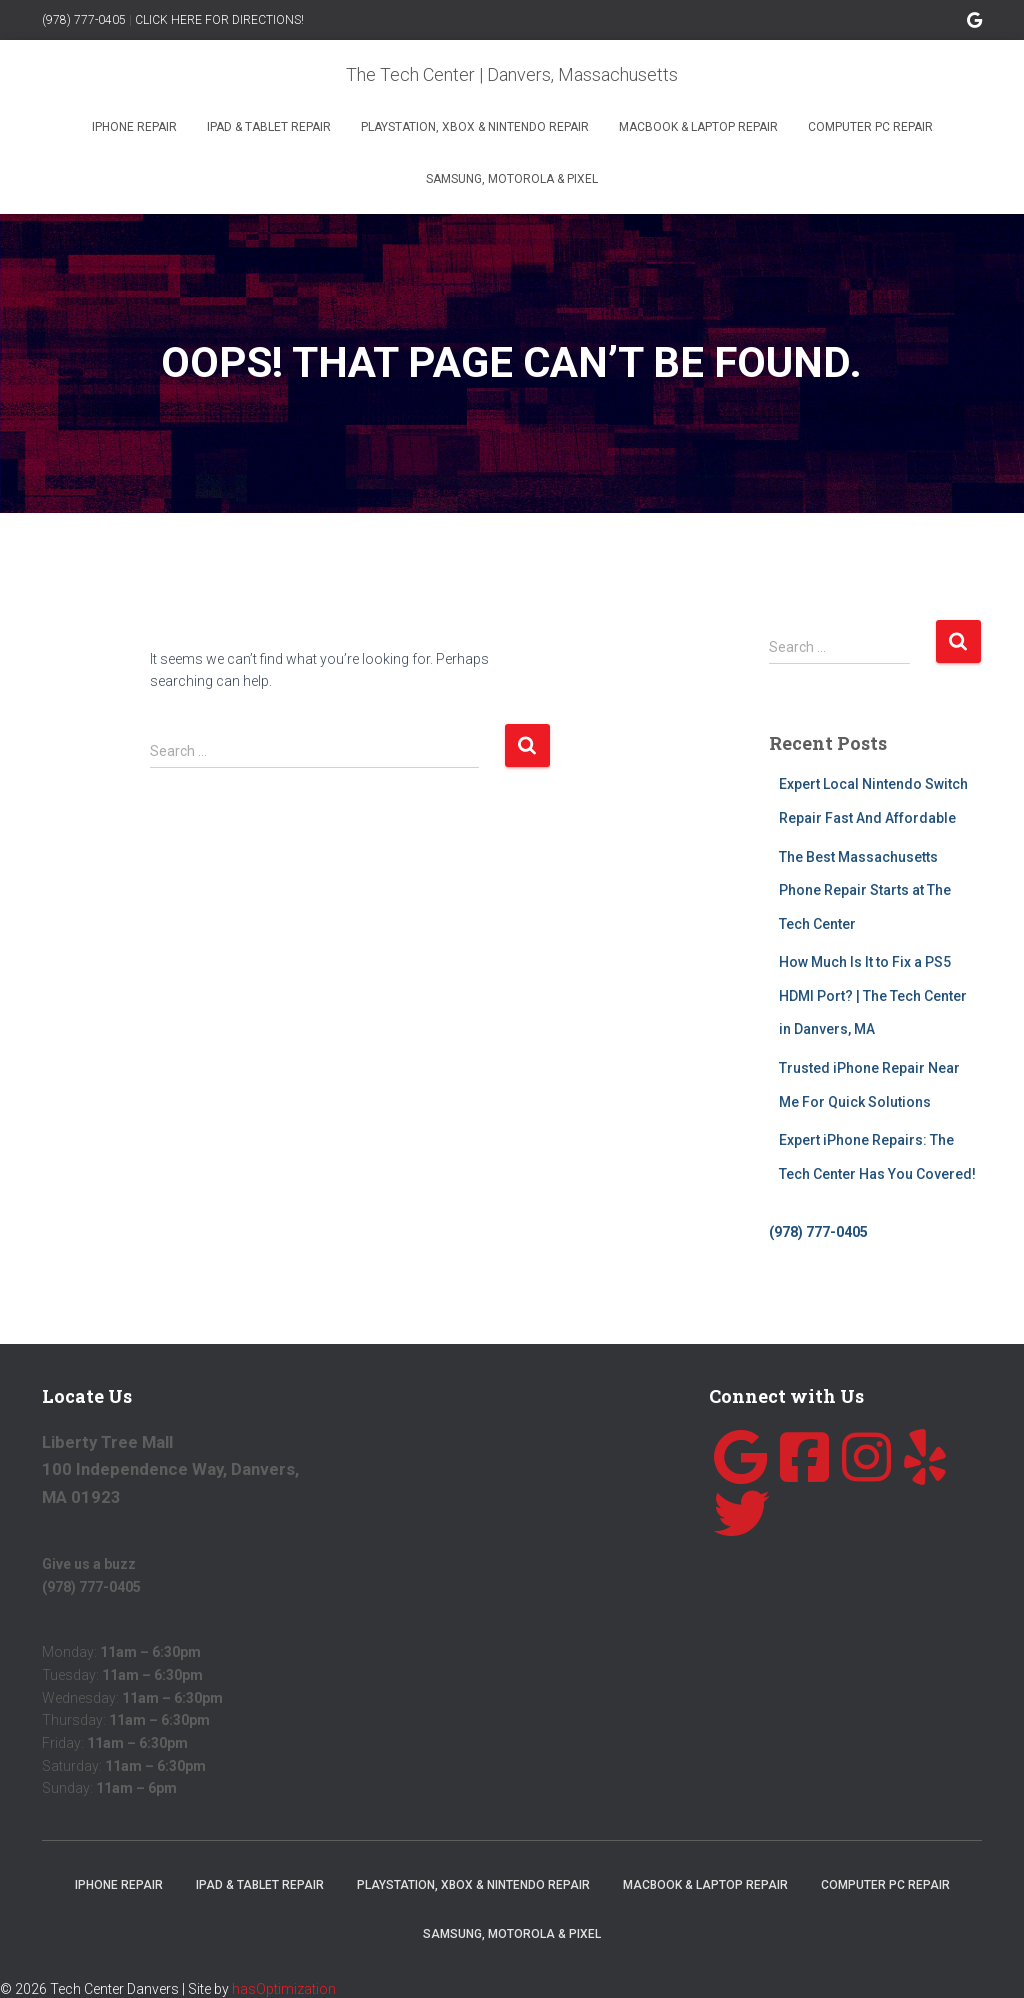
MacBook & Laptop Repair (698, 127)
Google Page (974, 23)
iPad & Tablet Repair (269, 127)
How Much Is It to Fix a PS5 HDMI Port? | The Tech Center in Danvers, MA (873, 995)
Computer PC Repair (870, 127)
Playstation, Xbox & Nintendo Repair (475, 127)
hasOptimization (284, 1989)
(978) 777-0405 (84, 20)
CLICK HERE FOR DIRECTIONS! (219, 20)
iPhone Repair (134, 127)
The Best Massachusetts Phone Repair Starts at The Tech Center (865, 890)
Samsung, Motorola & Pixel (512, 179)
